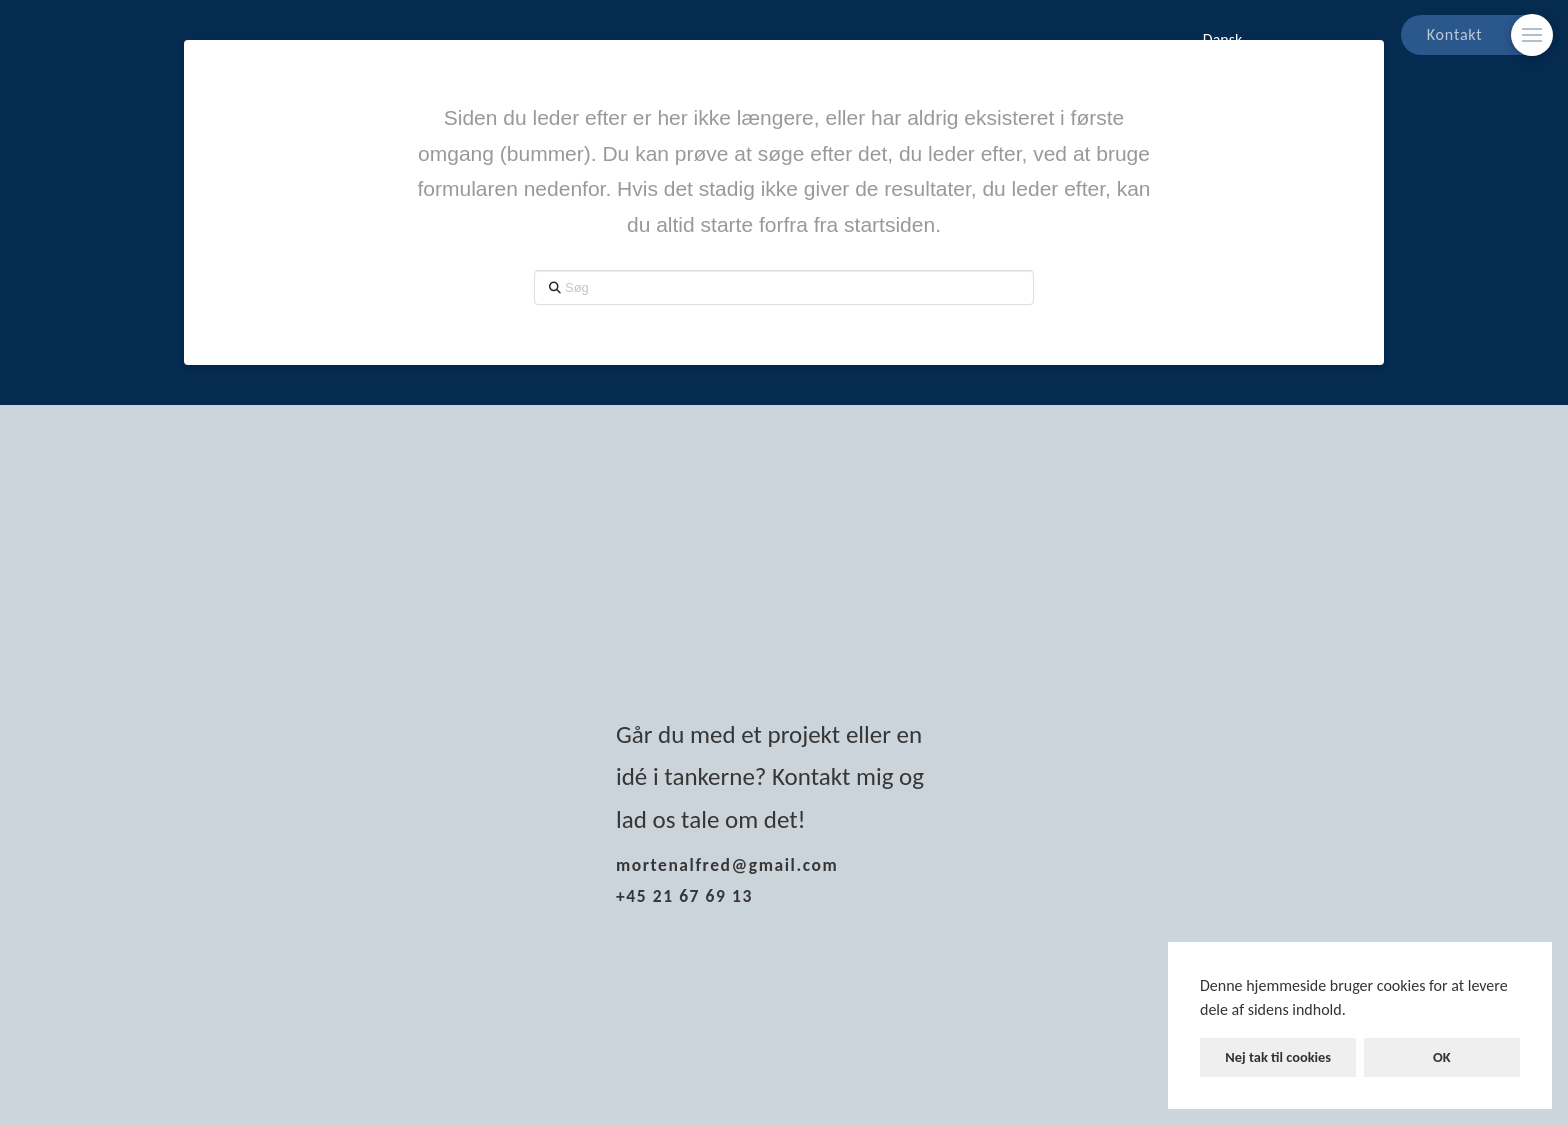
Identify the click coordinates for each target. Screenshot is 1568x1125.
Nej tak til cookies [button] (1278, 1057)
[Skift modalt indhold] (1532, 35)
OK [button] (1442, 1057)
